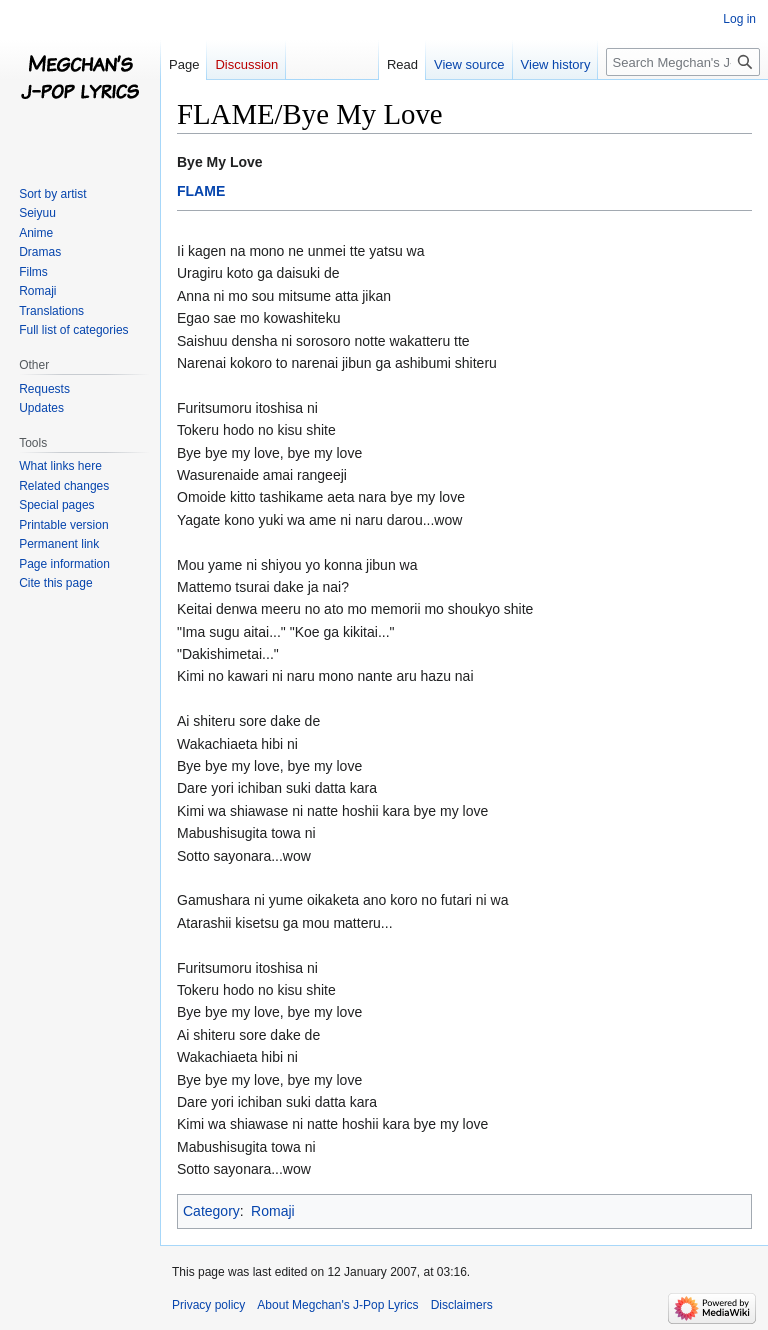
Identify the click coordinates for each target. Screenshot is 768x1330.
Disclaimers (462, 1305)
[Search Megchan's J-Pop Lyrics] (683, 62)
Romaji (273, 1211)
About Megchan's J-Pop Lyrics (337, 1305)
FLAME (201, 191)
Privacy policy (208, 1305)
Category (211, 1211)
